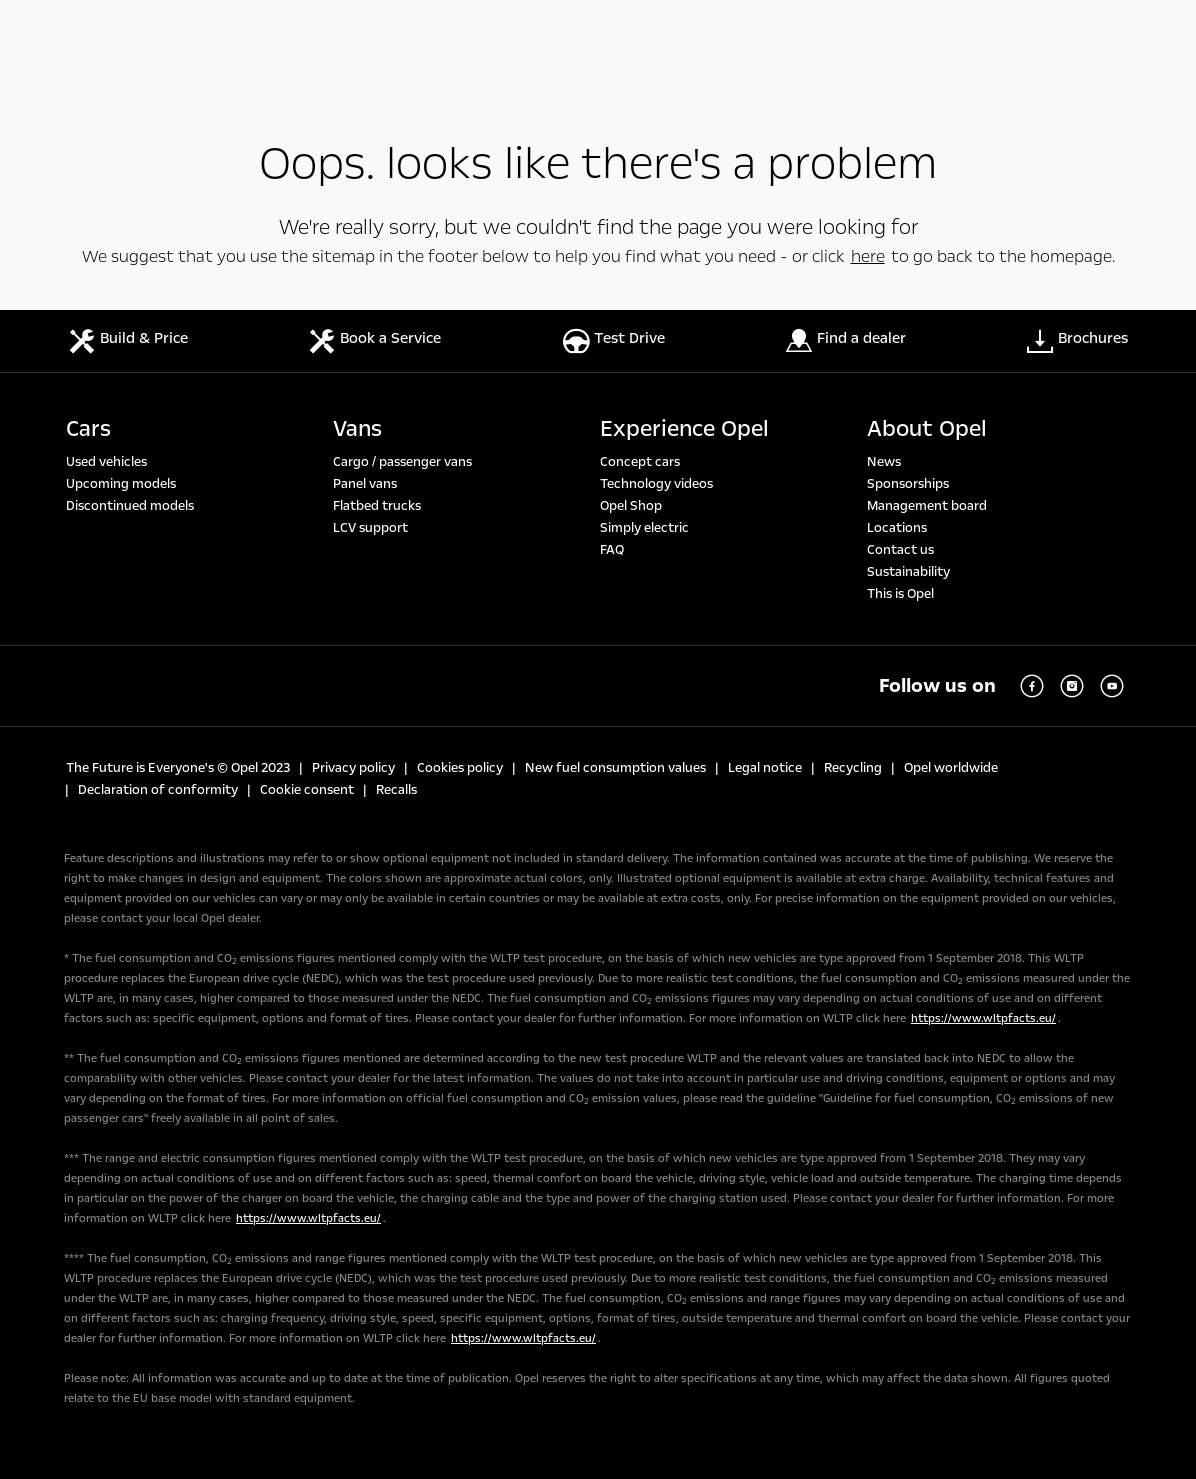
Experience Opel (684, 429)
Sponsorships (908, 484)
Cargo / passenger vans (402, 462)
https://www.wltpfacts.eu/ (983, 1018)
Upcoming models (121, 484)
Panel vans (365, 484)
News (884, 462)
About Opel (927, 429)
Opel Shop (631, 506)
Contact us (900, 550)
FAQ (612, 550)
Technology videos (656, 484)
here (868, 256)
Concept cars (640, 462)
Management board (927, 506)
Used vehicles (106, 462)
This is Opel (900, 594)
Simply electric (644, 528)
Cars (88, 429)
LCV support (370, 528)
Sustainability (908, 572)
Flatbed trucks (377, 506)
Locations (897, 528)
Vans (357, 429)
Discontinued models (130, 506)
